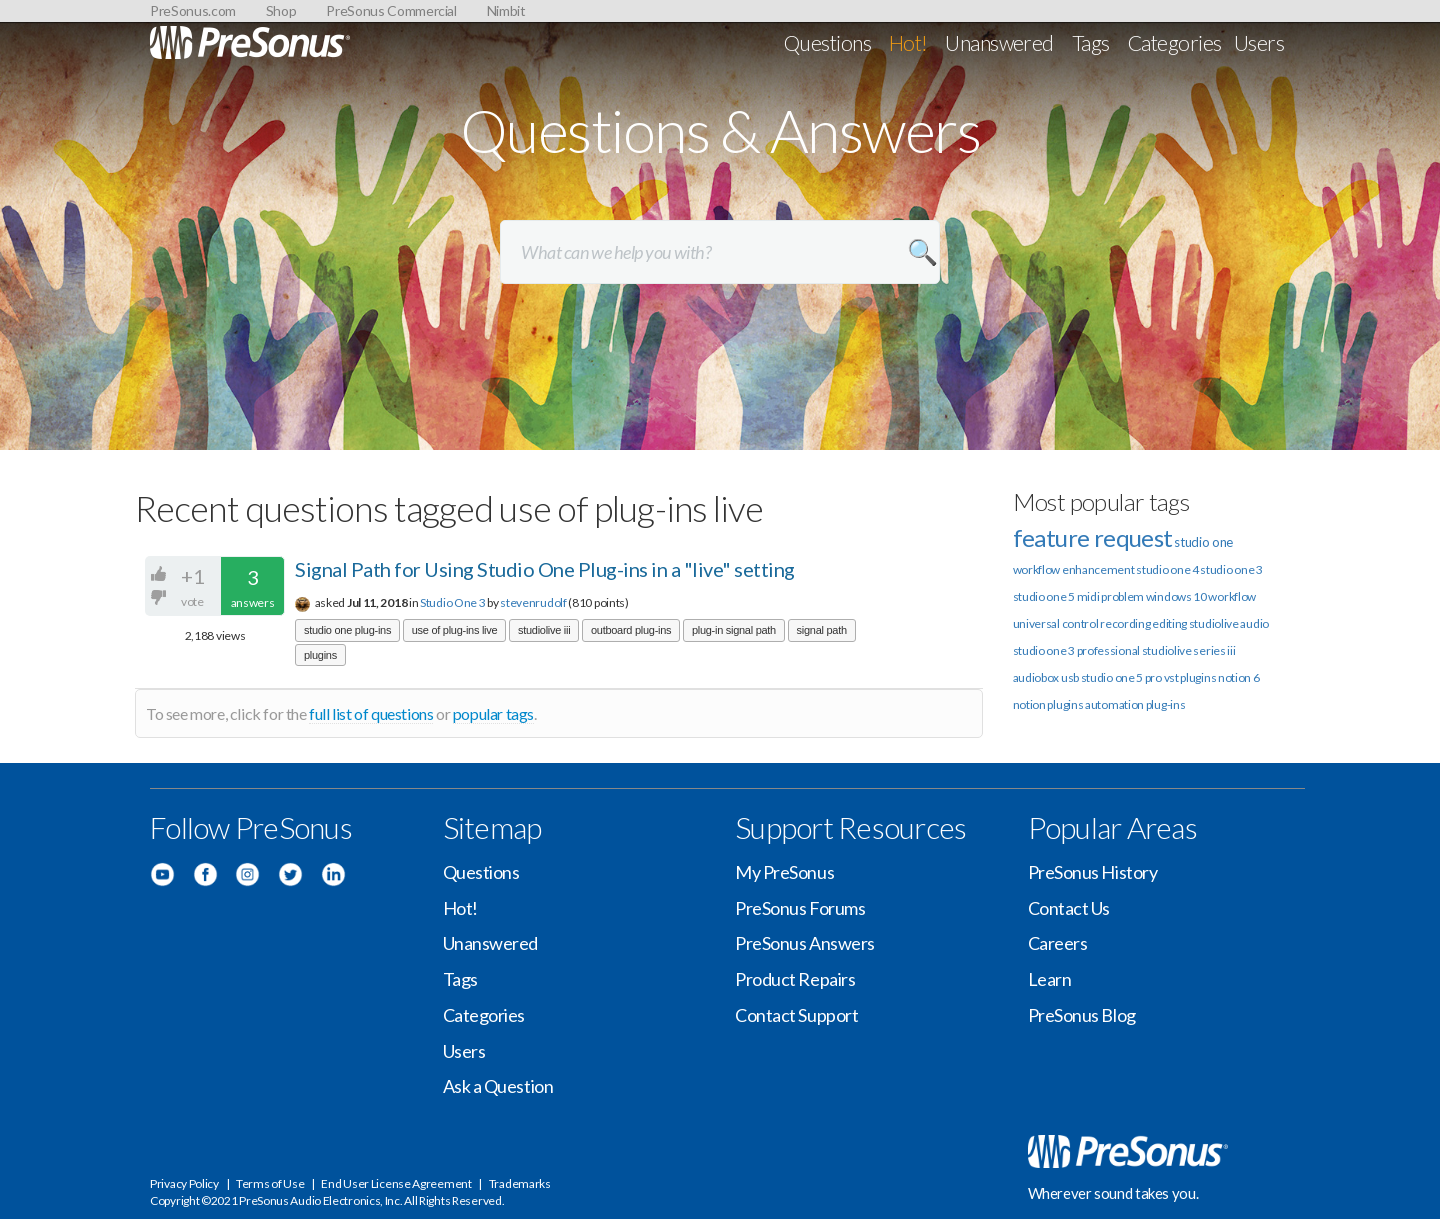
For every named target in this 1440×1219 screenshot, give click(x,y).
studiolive (1214, 623)
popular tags (493, 713)
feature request (1093, 537)
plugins (320, 655)
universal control (1056, 623)
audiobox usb (1046, 677)
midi (1088, 596)
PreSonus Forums (800, 908)
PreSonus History (1093, 872)
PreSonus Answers (805, 943)
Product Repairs (795, 979)
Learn (1050, 979)
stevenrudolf (533, 602)
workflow (1232, 596)
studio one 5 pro (1121, 677)
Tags (1091, 42)
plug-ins (1166, 704)
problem (1122, 596)
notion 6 (1239, 677)
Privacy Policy (184, 1183)
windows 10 (1176, 596)
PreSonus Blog (1082, 1015)
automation (1114, 704)
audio (1254, 623)
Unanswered (999, 42)
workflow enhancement (1074, 569)
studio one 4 (1167, 569)
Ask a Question (498, 1086)
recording (1125, 623)
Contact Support (796, 1015)
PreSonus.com (193, 10)
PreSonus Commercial (391, 10)
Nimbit (506, 10)
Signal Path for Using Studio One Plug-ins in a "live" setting (545, 569)
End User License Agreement (396, 1183)
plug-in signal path (734, 630)
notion (1029, 704)
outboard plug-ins (631, 630)
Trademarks (520, 1183)
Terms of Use (270, 1183)
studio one (1203, 542)
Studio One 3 (452, 602)
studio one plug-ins (347, 630)
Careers (1058, 943)
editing (1169, 623)
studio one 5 (1044, 596)
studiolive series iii (1189, 650)
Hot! (908, 42)
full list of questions (371, 713)
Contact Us (1069, 908)
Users (1259, 42)
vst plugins (1190, 677)
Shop (281, 10)
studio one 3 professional (1077, 650)
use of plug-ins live (455, 630)
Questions (827, 42)
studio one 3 (1231, 569)
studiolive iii (544, 630)
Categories (1175, 42)
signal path (822, 630)
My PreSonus (784, 872)
